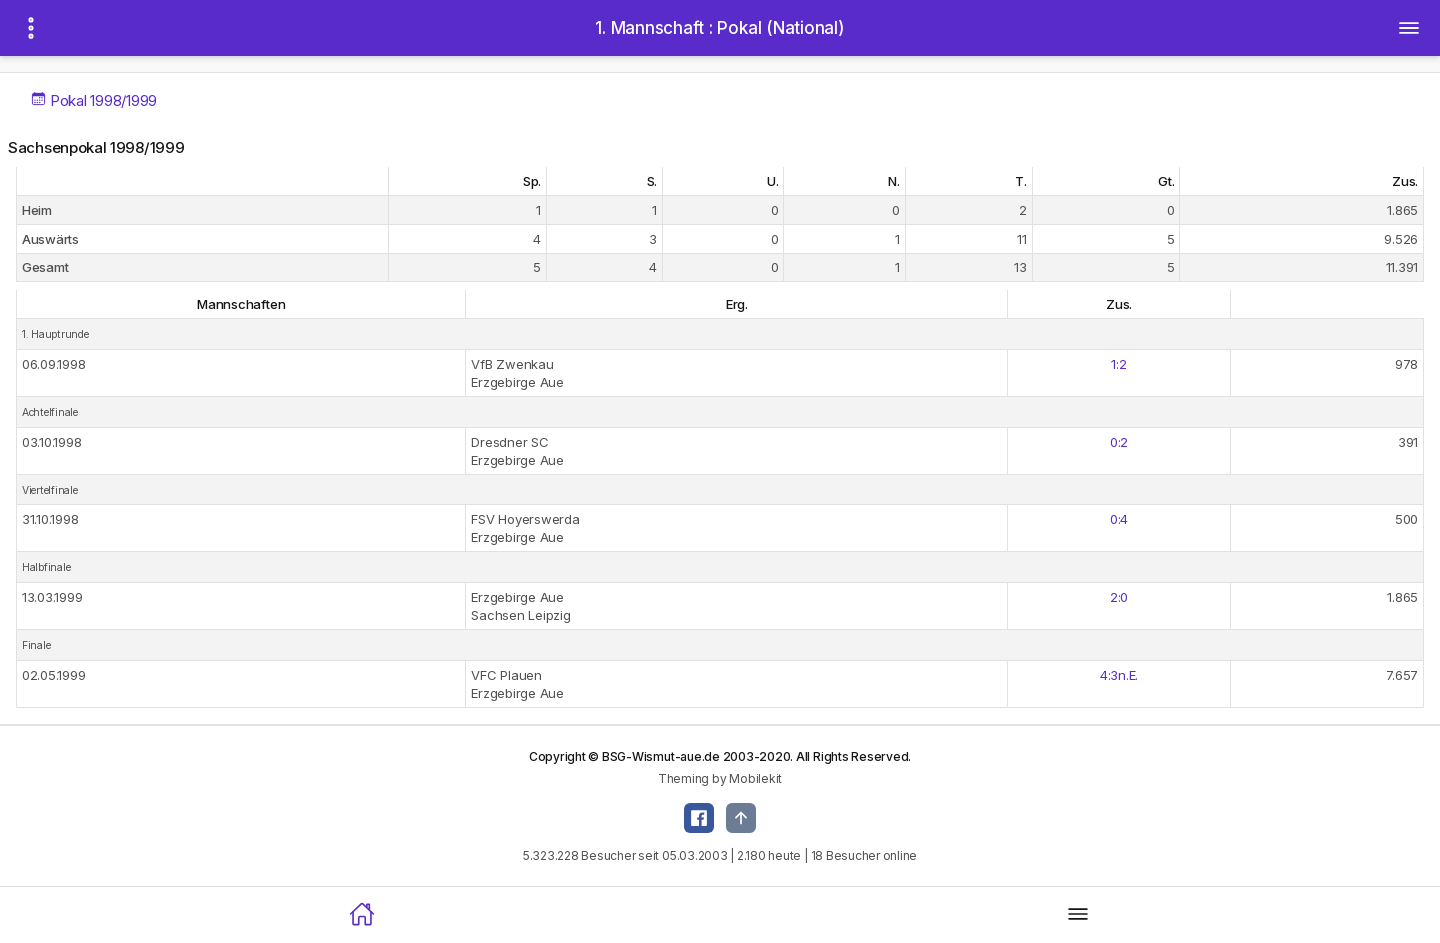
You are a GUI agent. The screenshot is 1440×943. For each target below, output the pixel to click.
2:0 (1119, 597)
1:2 (1118, 364)
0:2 (1119, 442)
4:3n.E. (1119, 675)
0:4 (1119, 519)
